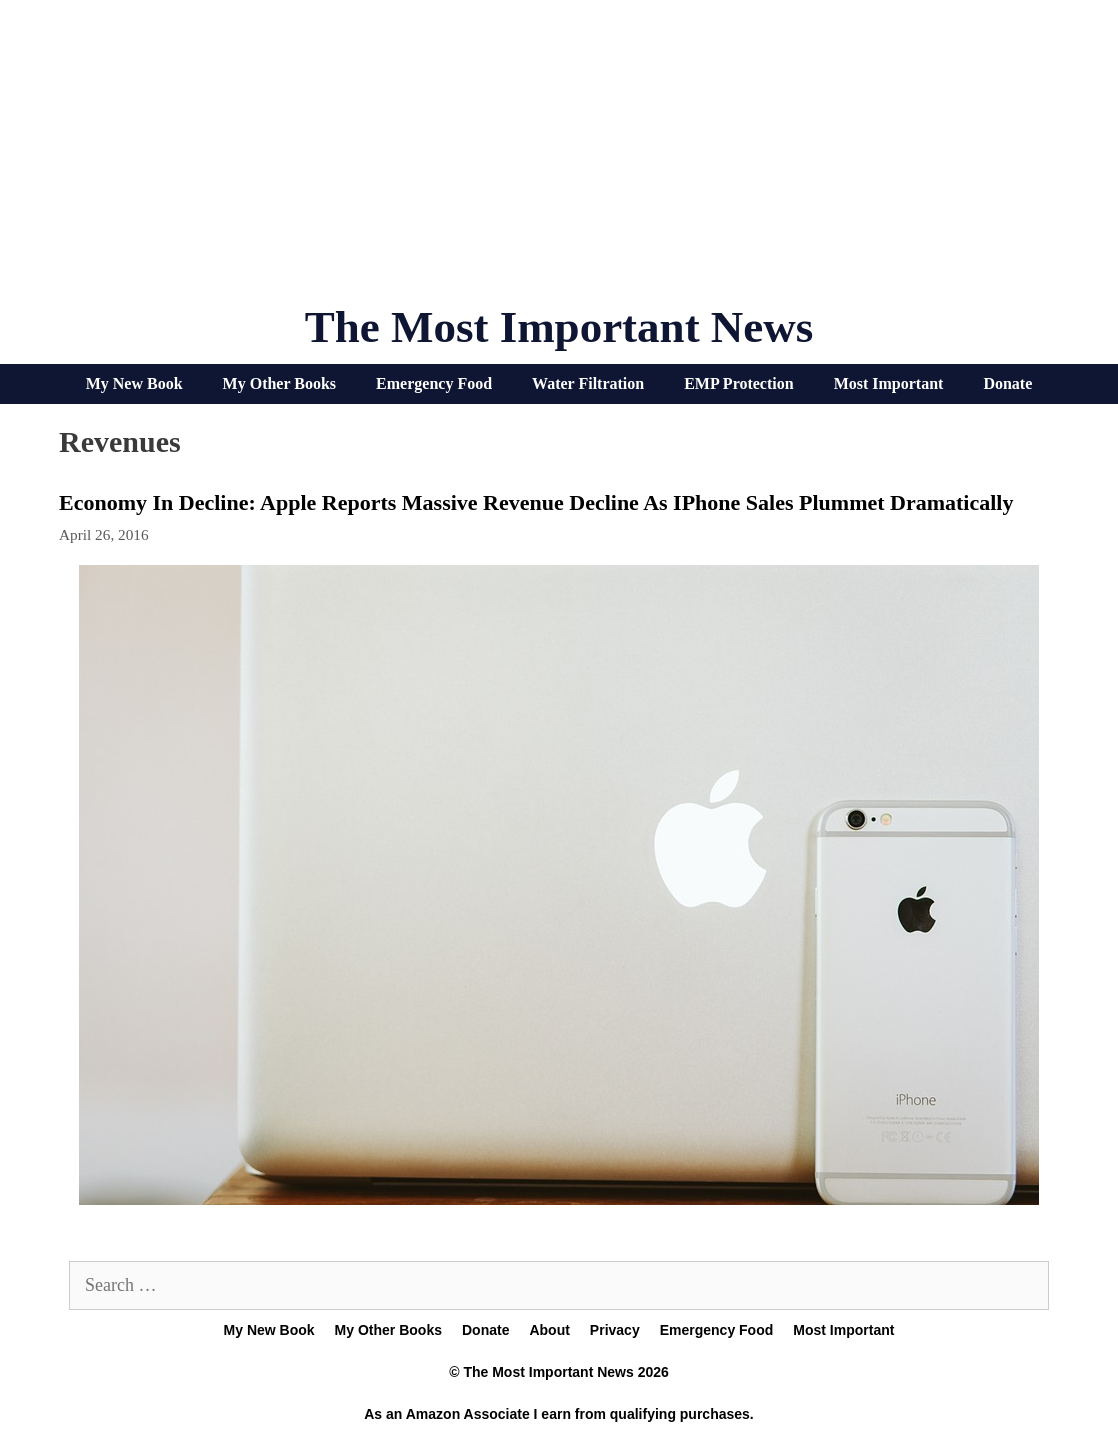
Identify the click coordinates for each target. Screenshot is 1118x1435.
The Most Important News (559, 327)
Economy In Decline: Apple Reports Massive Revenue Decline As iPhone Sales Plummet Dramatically (536, 502)
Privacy (615, 1330)
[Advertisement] (559, 160)
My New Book (134, 383)
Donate (1007, 383)
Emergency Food (434, 383)
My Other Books (279, 383)
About (549, 1330)
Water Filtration (588, 383)
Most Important (889, 383)
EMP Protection (738, 383)
